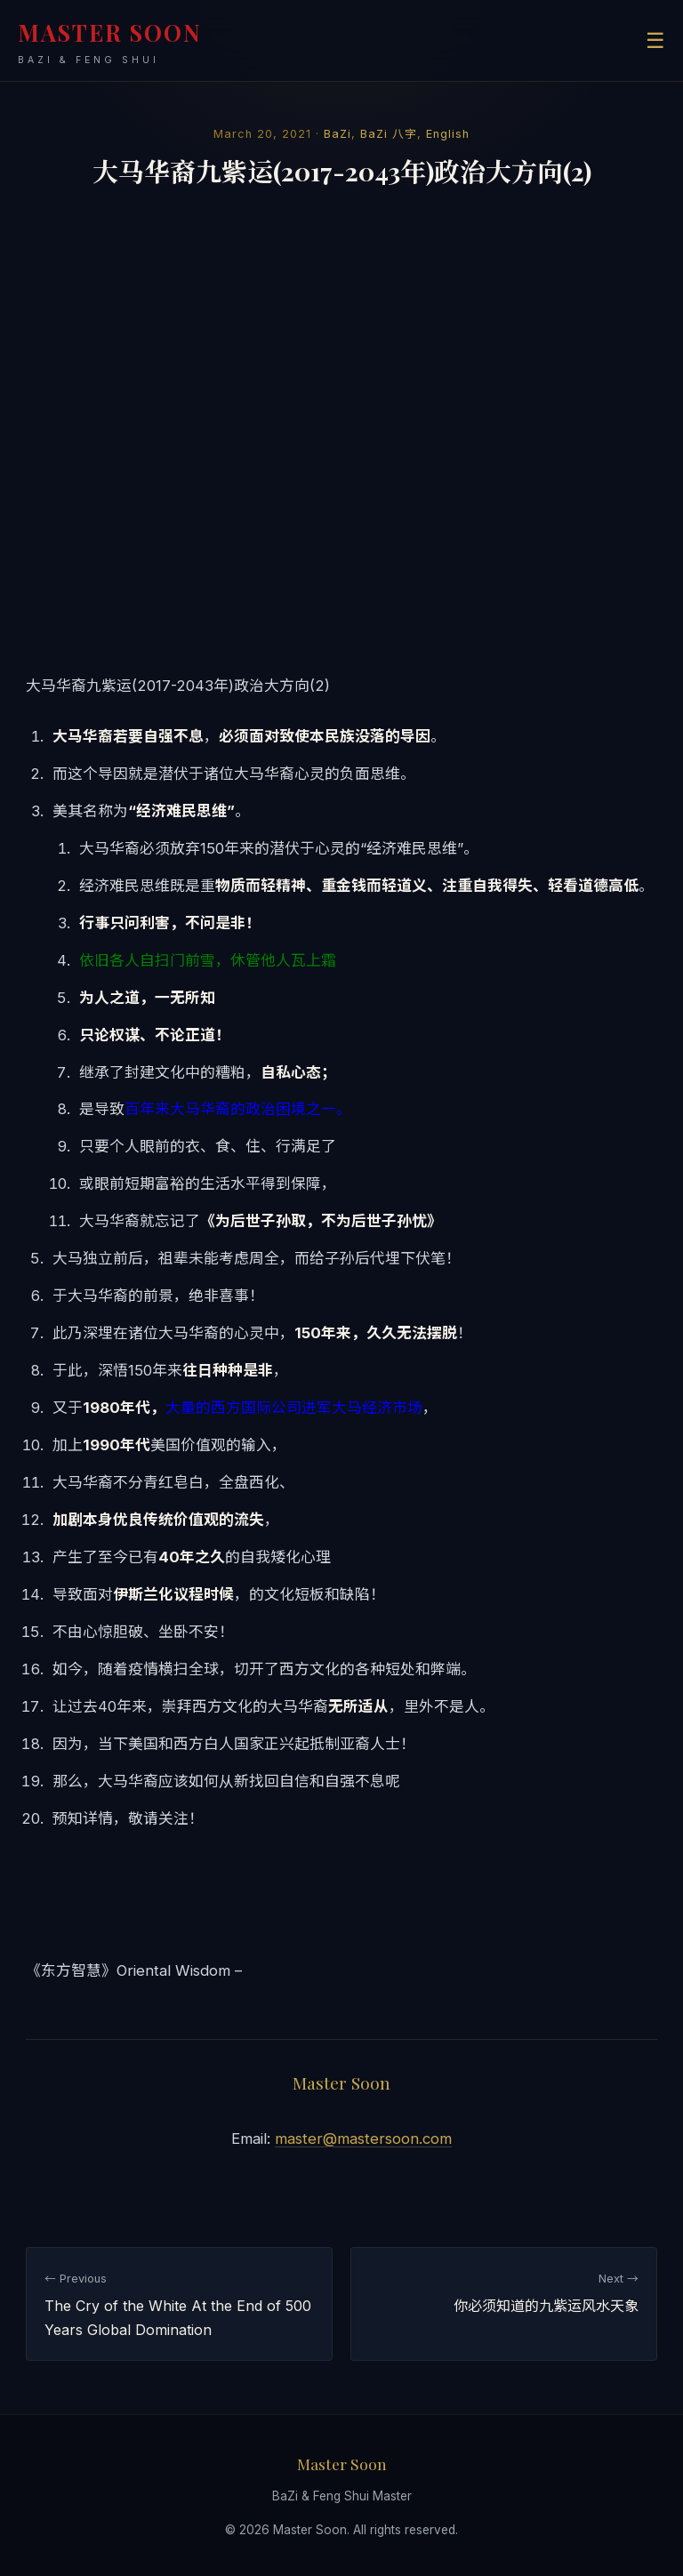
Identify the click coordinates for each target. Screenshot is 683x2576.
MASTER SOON (110, 42)
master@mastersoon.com (363, 2138)
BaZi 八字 (388, 133)
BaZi (337, 133)
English (448, 133)
